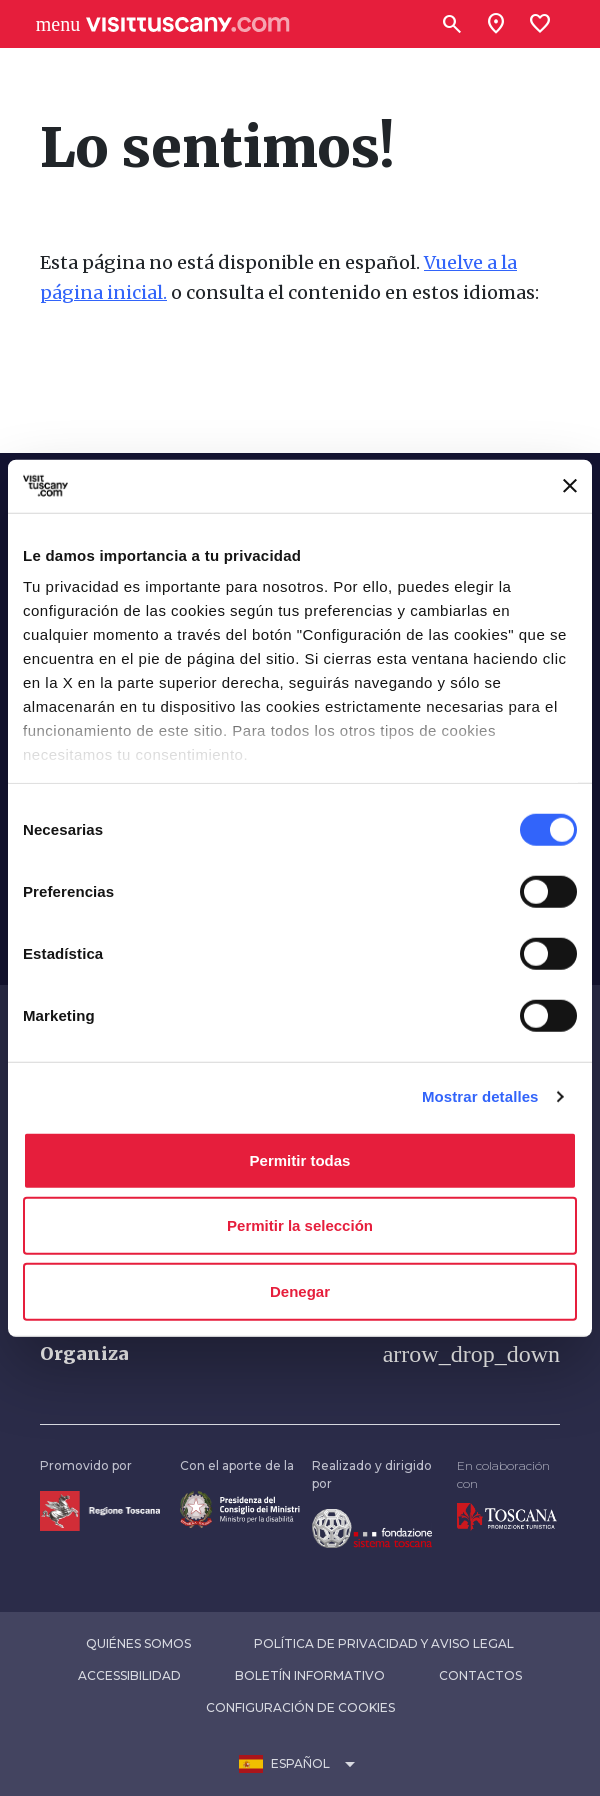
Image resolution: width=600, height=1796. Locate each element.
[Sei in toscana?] (496, 24)
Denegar (300, 1290)
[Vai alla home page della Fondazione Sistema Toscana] (372, 1527)
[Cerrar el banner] (570, 486)
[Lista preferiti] (540, 24)
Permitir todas (300, 1159)
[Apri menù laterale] (58, 24)
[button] (300, 1354)
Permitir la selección (300, 1225)
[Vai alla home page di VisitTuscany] (188, 24)
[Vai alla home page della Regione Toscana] (100, 1509)
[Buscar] (452, 24)
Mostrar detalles (480, 1096)
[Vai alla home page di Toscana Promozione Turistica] (507, 1515)
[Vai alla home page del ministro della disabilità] (240, 1507)
